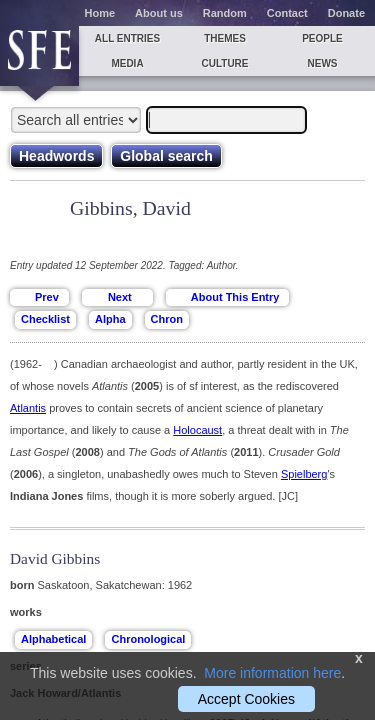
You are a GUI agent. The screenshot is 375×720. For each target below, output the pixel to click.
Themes (225, 38)
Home (100, 13)
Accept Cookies (246, 699)
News (323, 63)
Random (225, 13)
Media (127, 63)
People (322, 38)
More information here (272, 673)
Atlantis (28, 408)
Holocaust (197, 430)
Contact (287, 13)
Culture (224, 63)
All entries (127, 38)
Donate (346, 13)
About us (159, 13)
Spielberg (304, 474)
